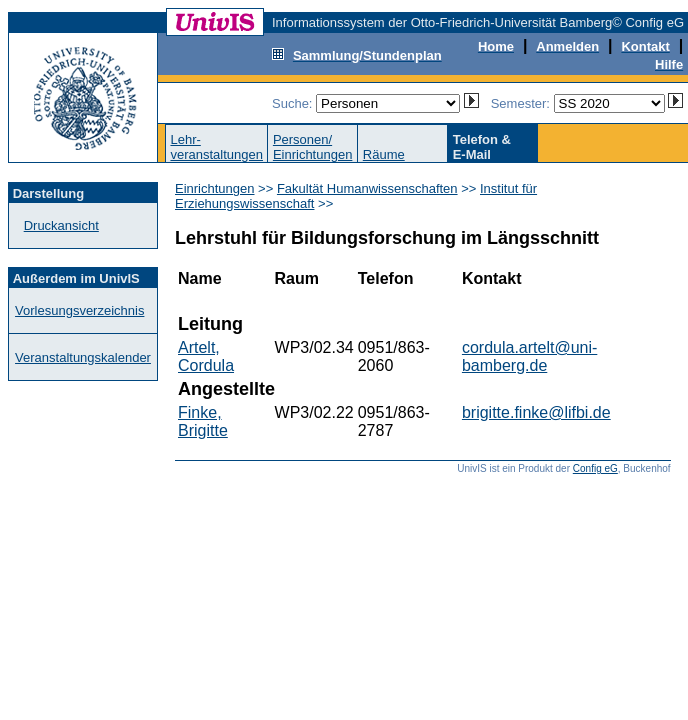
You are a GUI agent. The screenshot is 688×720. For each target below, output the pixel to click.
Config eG (595, 468)
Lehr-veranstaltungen (216, 147)
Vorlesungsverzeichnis (79, 310)
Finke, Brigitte (203, 421)
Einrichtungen (215, 188)
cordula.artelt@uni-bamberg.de (529, 356)
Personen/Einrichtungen (313, 147)
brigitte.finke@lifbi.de (536, 412)
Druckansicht (61, 225)
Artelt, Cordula (206, 356)
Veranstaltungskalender (83, 357)
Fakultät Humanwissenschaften (367, 188)
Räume (384, 154)
